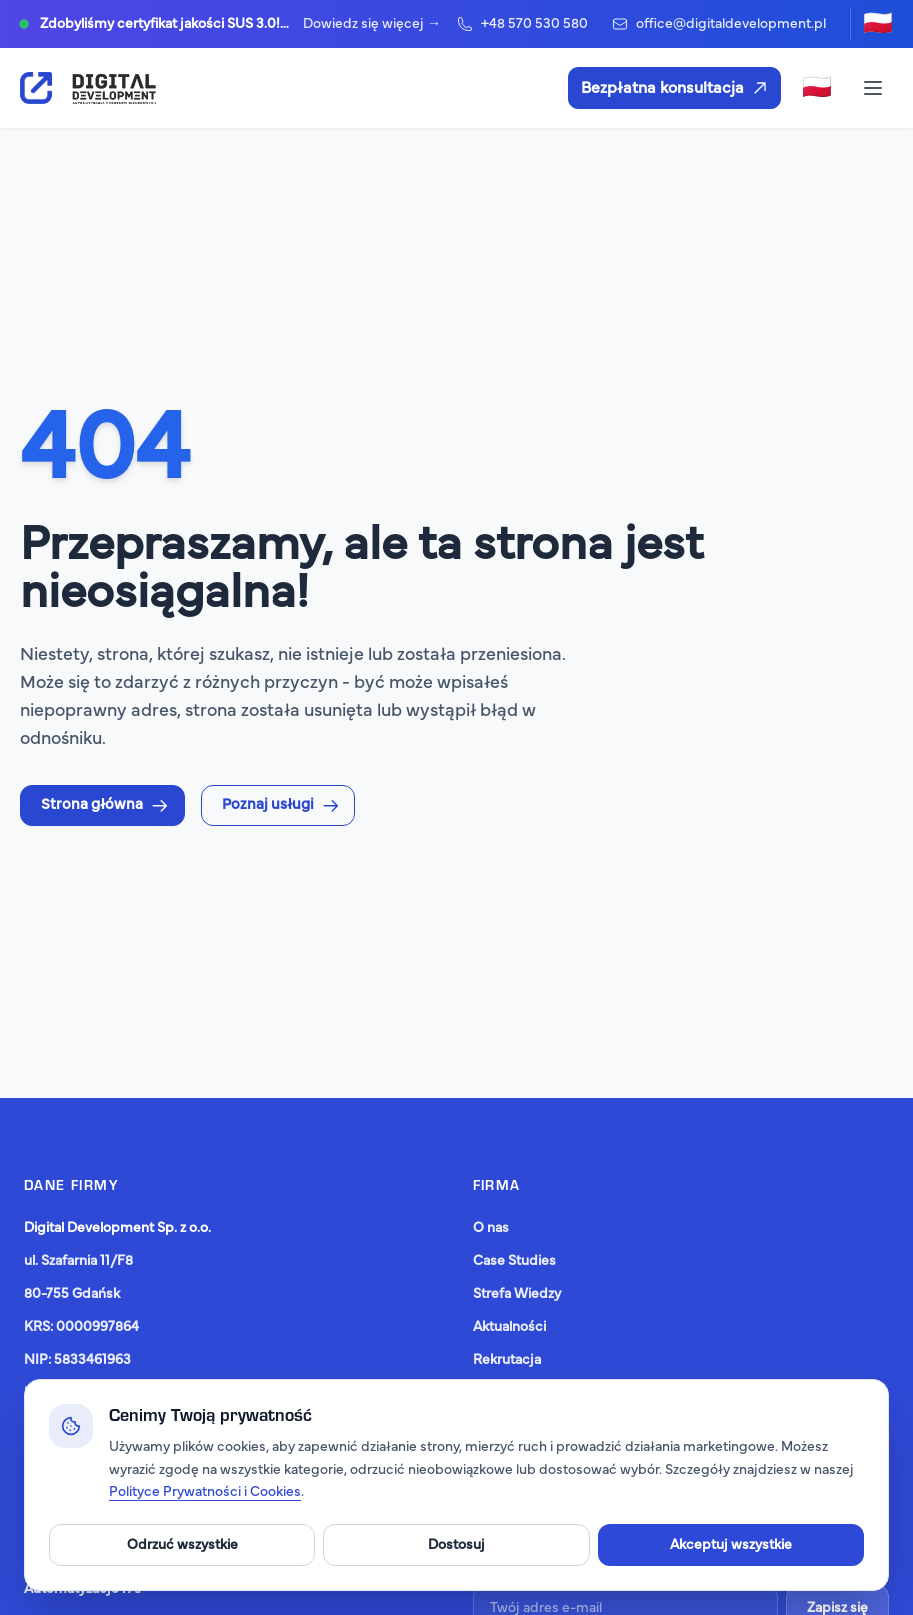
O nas (491, 1228)
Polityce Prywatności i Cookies (205, 1492)
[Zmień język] (878, 24)
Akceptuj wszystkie (731, 1545)
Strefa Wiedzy (517, 1294)
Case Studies (514, 1261)
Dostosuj (456, 1545)
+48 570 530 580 (522, 24)
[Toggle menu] (873, 88)
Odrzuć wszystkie (182, 1545)
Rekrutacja (507, 1360)
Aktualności (509, 1327)
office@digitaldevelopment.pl (719, 24)
